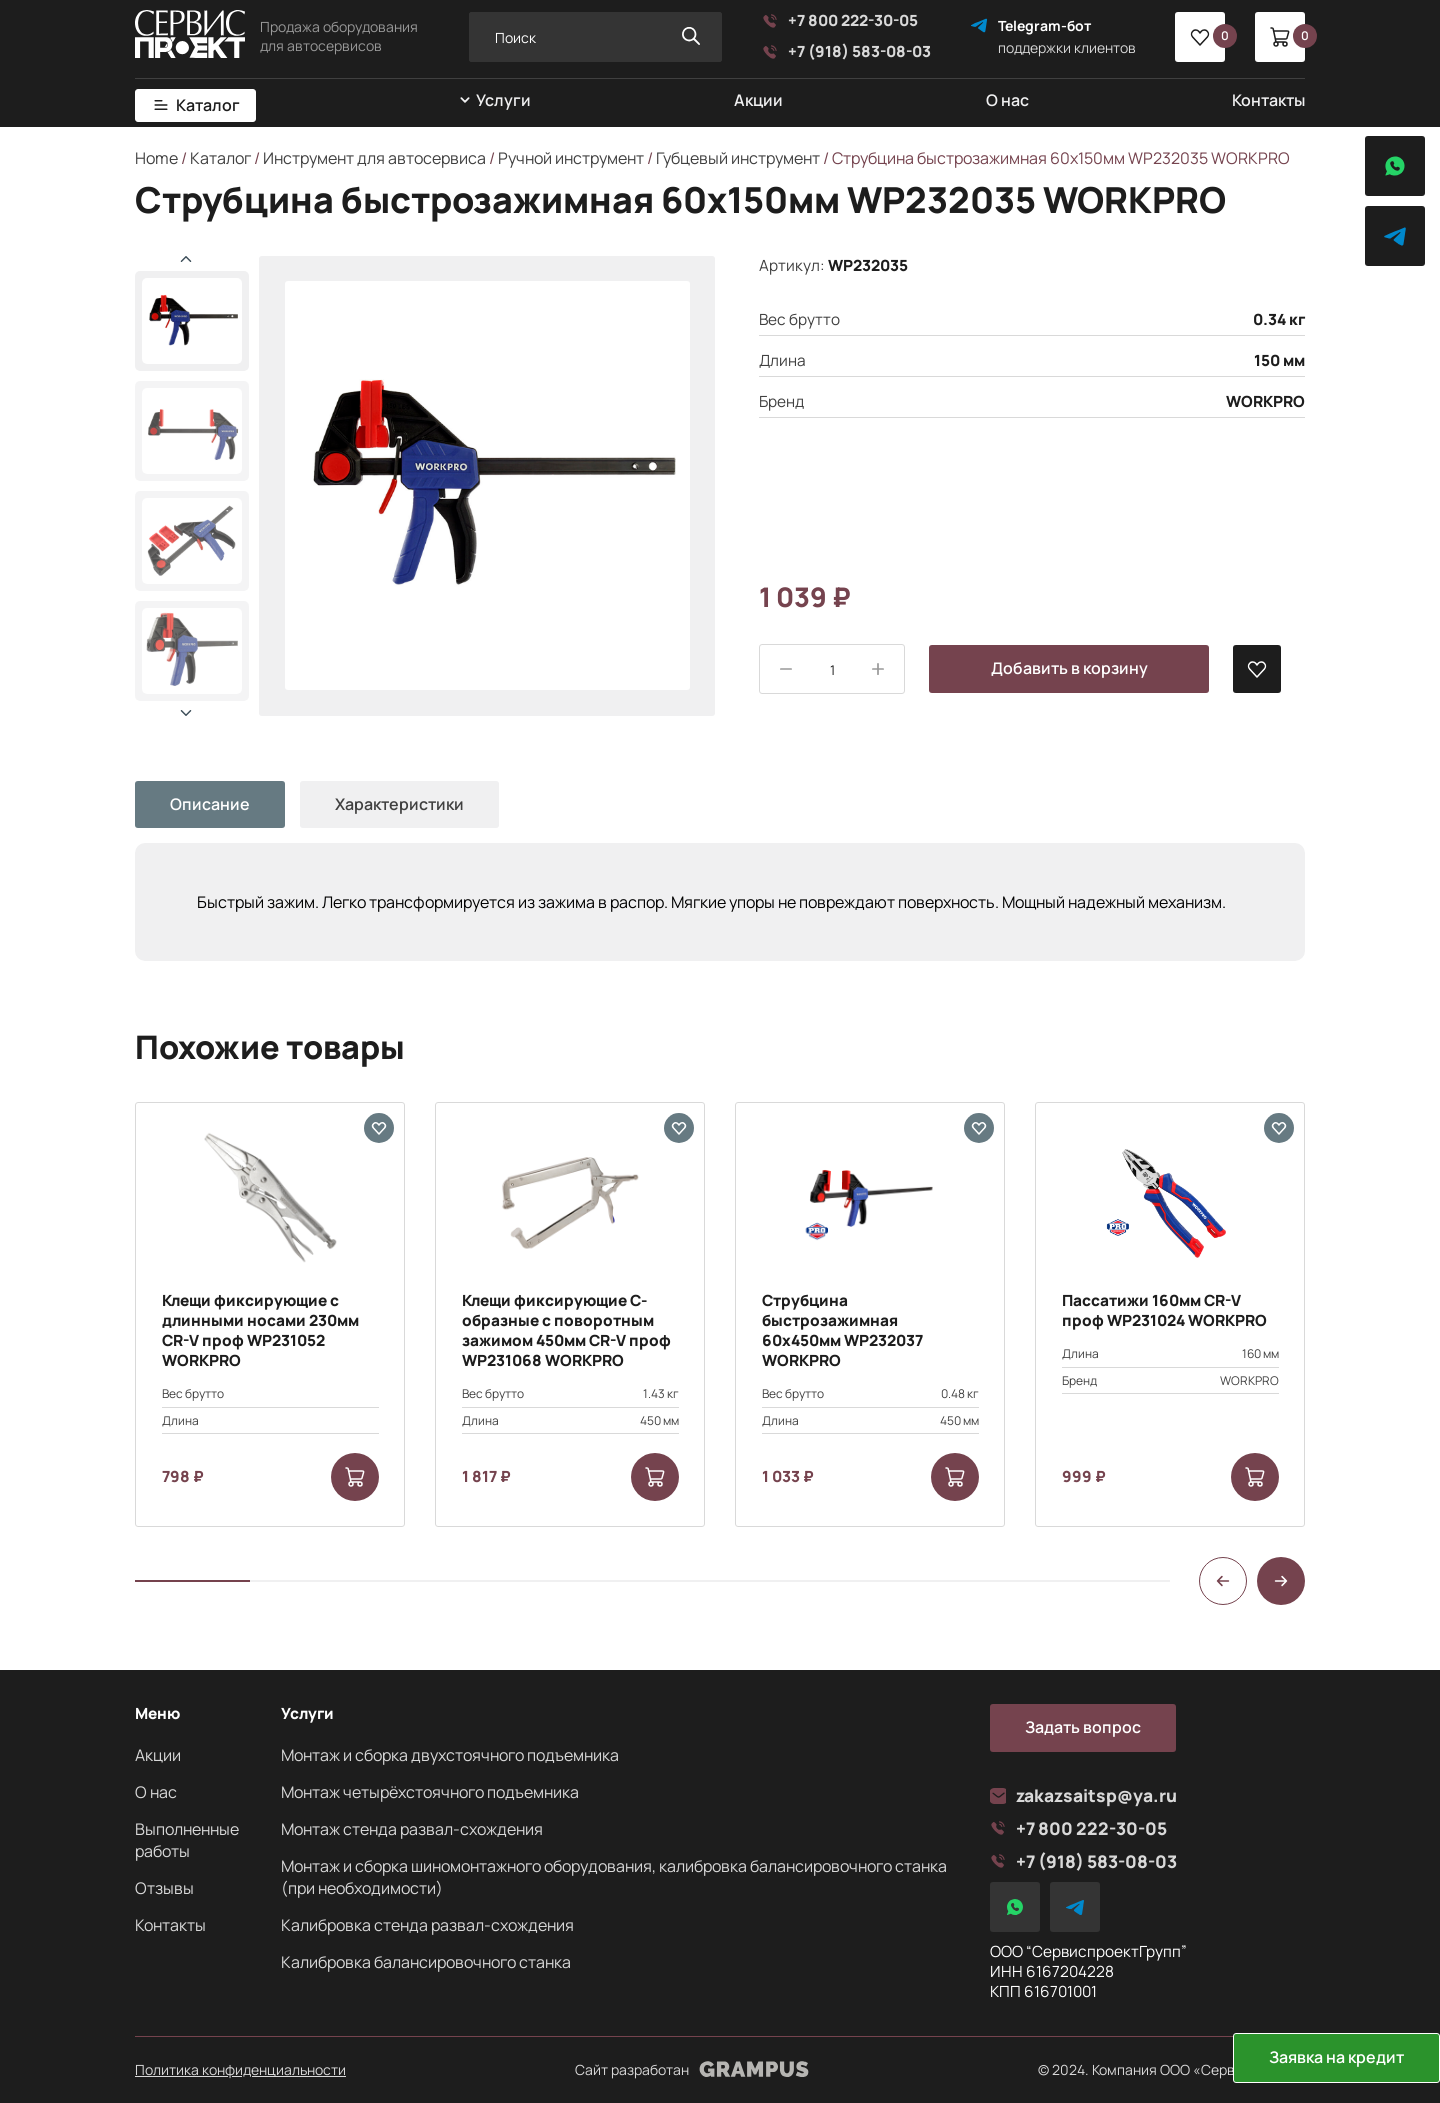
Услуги (503, 100)
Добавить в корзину (1069, 668)
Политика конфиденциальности (240, 2070)
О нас (1007, 100)
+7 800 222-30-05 (840, 21)
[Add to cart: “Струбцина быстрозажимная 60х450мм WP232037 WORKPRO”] (955, 1477)
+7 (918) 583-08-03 (846, 52)
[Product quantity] (832, 670)
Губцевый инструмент (738, 158)
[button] (186, 713)
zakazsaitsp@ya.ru (1083, 1795)
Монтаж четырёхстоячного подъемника (430, 1792)
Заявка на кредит (1336, 2057)
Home (156, 158)
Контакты (1268, 100)
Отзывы (164, 1888)
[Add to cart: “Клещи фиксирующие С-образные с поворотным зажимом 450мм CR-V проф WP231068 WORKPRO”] (655, 1477)
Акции (758, 100)
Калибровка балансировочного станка (426, 1962)
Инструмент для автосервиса (374, 158)
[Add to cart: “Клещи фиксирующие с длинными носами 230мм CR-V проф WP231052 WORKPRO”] (355, 1477)
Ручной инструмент (571, 158)
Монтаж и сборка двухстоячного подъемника (450, 1755)
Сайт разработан (692, 2070)
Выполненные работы (187, 1840)
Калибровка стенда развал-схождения (427, 1925)
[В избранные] (1257, 669)
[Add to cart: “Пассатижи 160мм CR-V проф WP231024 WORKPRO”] (1255, 1477)
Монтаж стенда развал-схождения (412, 1829)
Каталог (208, 105)
